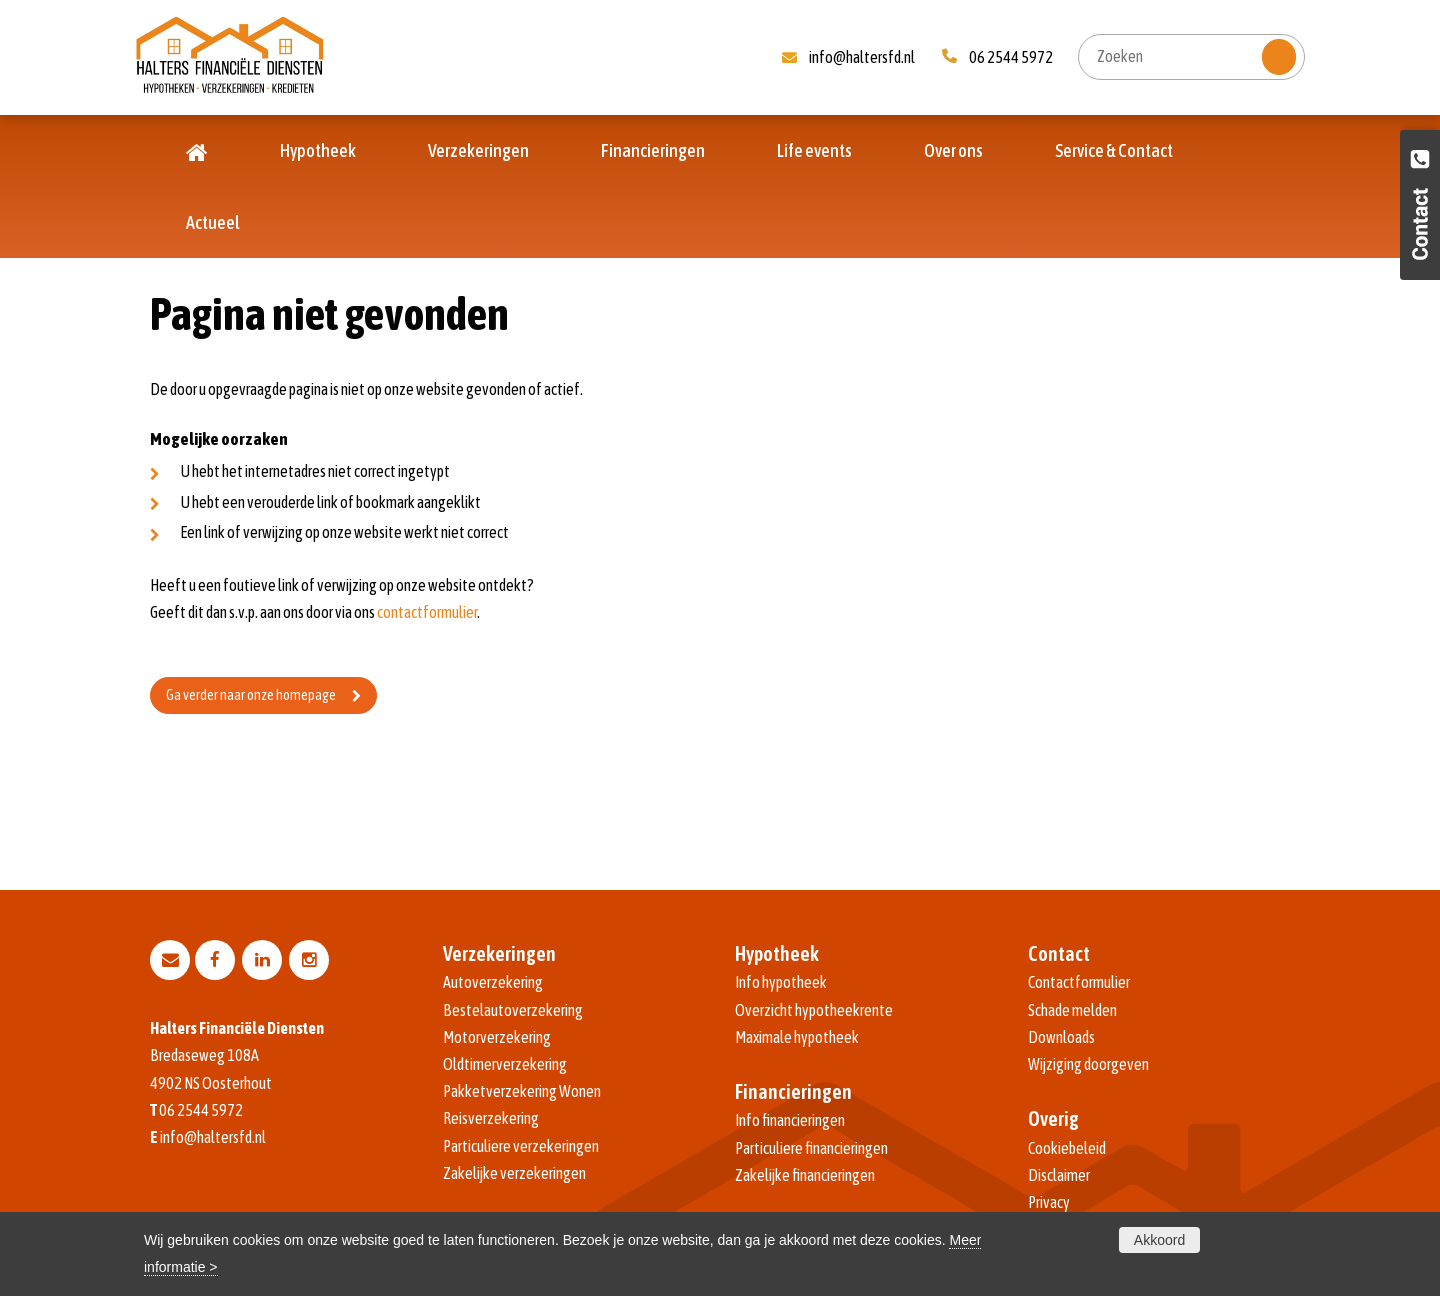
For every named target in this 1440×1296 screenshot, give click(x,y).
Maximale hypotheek (797, 1037)
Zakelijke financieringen (805, 1175)
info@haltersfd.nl (862, 57)
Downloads (1061, 1037)
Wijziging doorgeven (1088, 1064)
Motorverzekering (497, 1037)
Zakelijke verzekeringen (514, 1173)
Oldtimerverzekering (505, 1064)
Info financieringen (790, 1120)
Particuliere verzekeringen (521, 1146)
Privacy (1049, 1202)
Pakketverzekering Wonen (522, 1091)
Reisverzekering (491, 1118)
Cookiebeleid (1067, 1148)
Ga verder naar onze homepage (251, 695)
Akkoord (1159, 1240)
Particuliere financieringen (811, 1148)
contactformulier (427, 612)
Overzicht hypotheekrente (814, 1010)
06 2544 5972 (1011, 57)
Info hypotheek (781, 982)
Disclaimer (1059, 1175)
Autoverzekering (493, 982)
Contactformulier (1079, 982)
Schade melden (1072, 1010)
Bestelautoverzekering (513, 1010)
